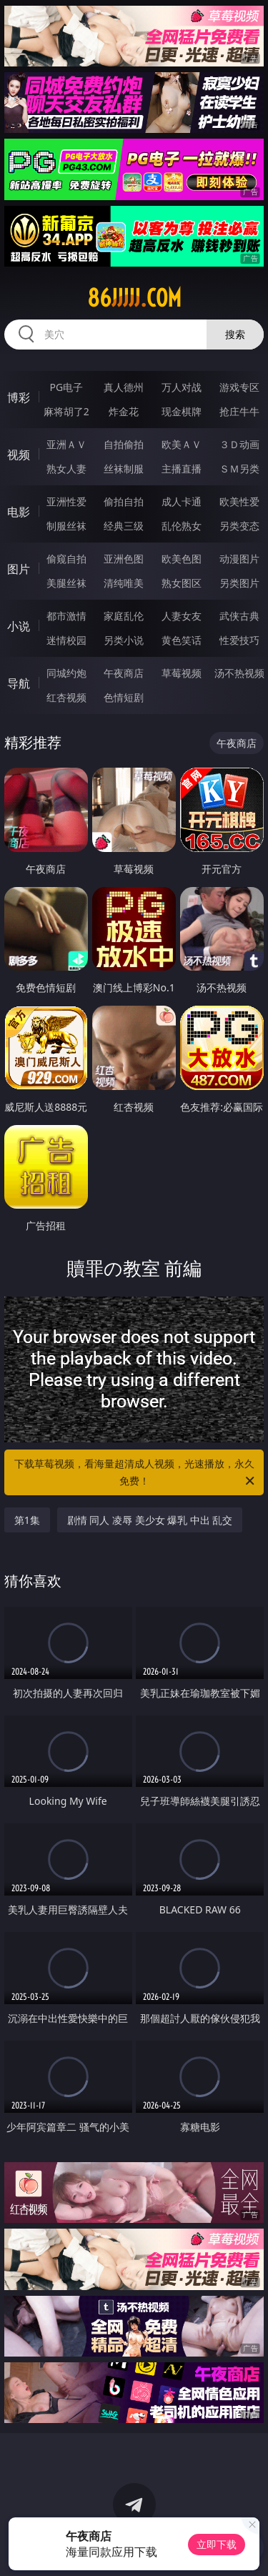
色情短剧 (124, 697)
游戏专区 (239, 387)
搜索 (235, 334)
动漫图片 (239, 558)
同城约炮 (66, 673)
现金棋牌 (182, 411)
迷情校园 (66, 640)
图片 (18, 569)
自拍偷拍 (124, 444)
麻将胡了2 (66, 411)
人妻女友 (182, 616)
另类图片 (239, 583)
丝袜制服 (124, 468)
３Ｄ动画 (239, 444)
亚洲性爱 (66, 501)
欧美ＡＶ (182, 444)
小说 (18, 626)
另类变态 (239, 525)
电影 (18, 512)
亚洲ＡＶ (66, 444)
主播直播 (182, 468)
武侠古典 (239, 616)
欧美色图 (182, 558)
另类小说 (124, 640)
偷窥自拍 (66, 558)
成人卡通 (182, 501)
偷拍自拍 (124, 501)
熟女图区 (182, 583)
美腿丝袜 (66, 583)
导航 (18, 683)
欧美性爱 (239, 501)
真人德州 (124, 387)
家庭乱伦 (124, 616)
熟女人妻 (66, 468)
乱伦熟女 (182, 525)
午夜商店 (124, 673)
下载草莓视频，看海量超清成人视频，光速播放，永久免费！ (135, 1473)
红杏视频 (66, 697)
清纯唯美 (124, 583)
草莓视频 (182, 673)
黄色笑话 (182, 640)
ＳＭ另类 (239, 468)
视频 (18, 454)
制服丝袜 (66, 525)
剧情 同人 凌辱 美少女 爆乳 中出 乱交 (150, 1520)
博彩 (18, 397)
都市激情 (66, 616)
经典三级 (124, 525)
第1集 (27, 1520)
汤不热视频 (239, 673)
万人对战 (182, 387)
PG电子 (66, 387)
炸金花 (124, 411)
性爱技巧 (239, 640)
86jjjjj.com (134, 298)
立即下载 (217, 2544)
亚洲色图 (124, 558)
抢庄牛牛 (239, 411)
